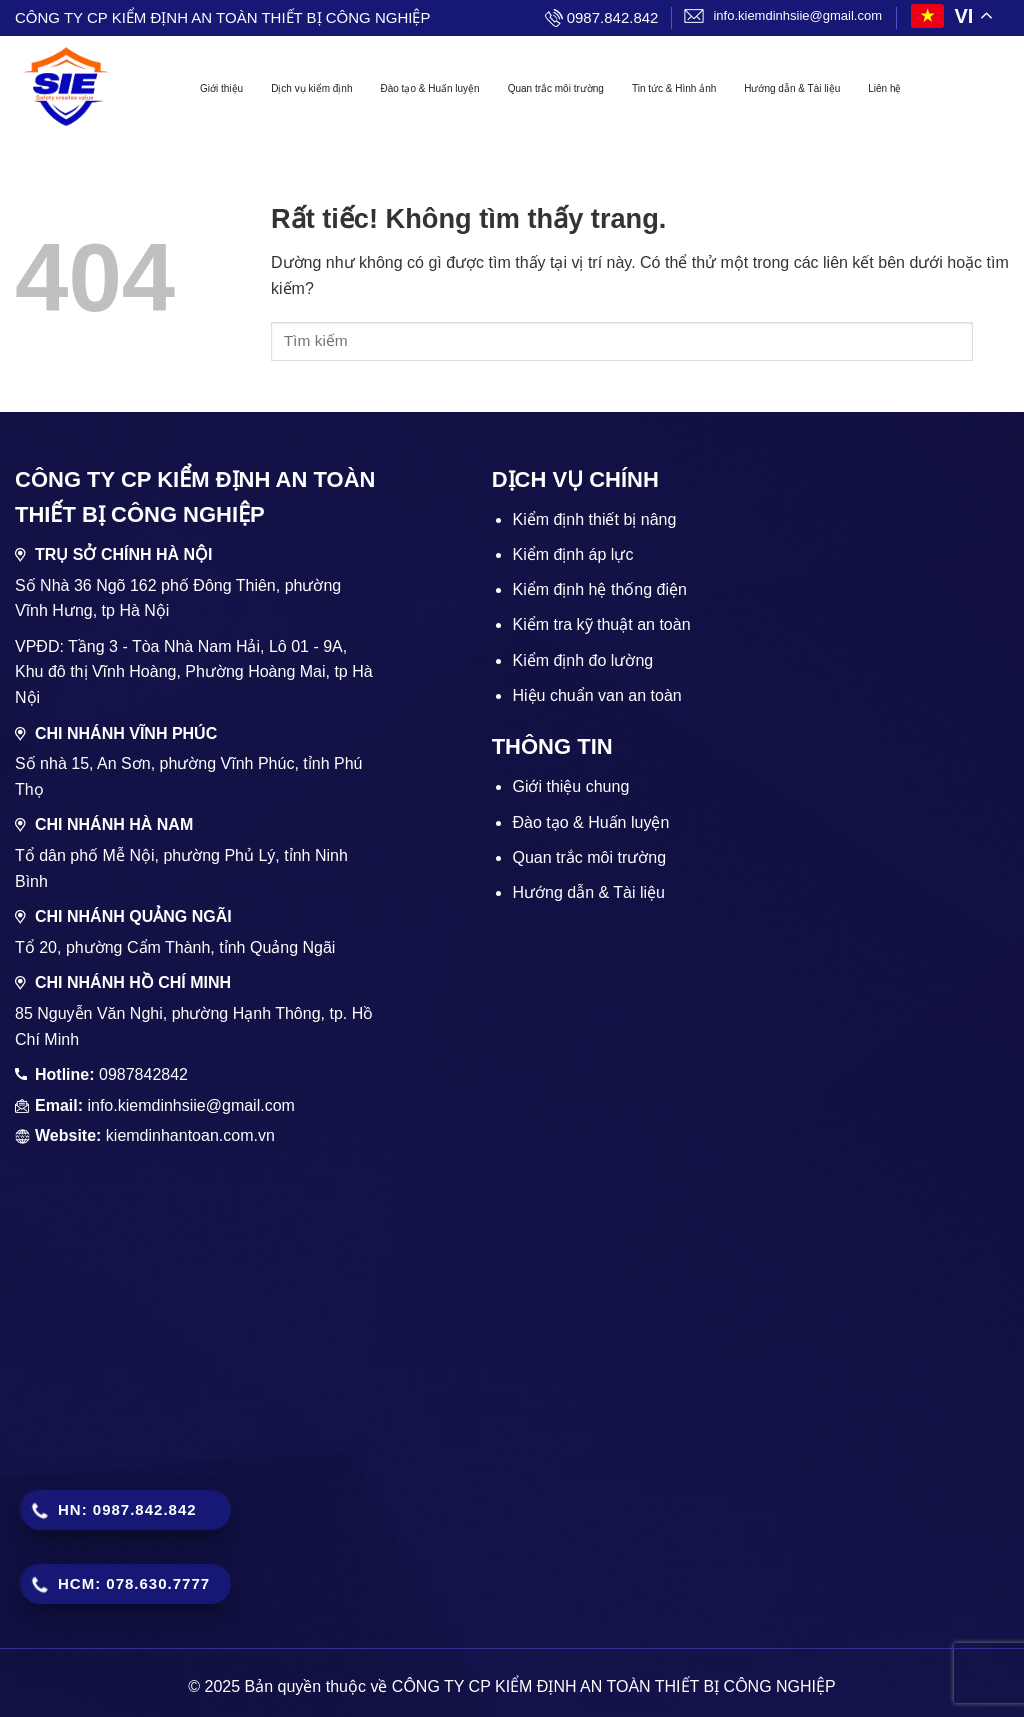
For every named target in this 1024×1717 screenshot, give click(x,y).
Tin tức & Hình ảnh (674, 88)
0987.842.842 (613, 17)
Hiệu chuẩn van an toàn (596, 695)
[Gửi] (991, 342)
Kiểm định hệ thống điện (599, 589)
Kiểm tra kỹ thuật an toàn (601, 624)
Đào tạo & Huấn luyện (429, 88)
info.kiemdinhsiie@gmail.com (797, 15)
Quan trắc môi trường (556, 88)
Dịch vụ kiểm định (311, 88)
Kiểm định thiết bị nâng (594, 519)
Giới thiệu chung (570, 786)
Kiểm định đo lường (582, 660)
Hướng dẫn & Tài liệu (792, 88)
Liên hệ (884, 88)
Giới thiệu (221, 88)
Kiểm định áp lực (572, 554)
